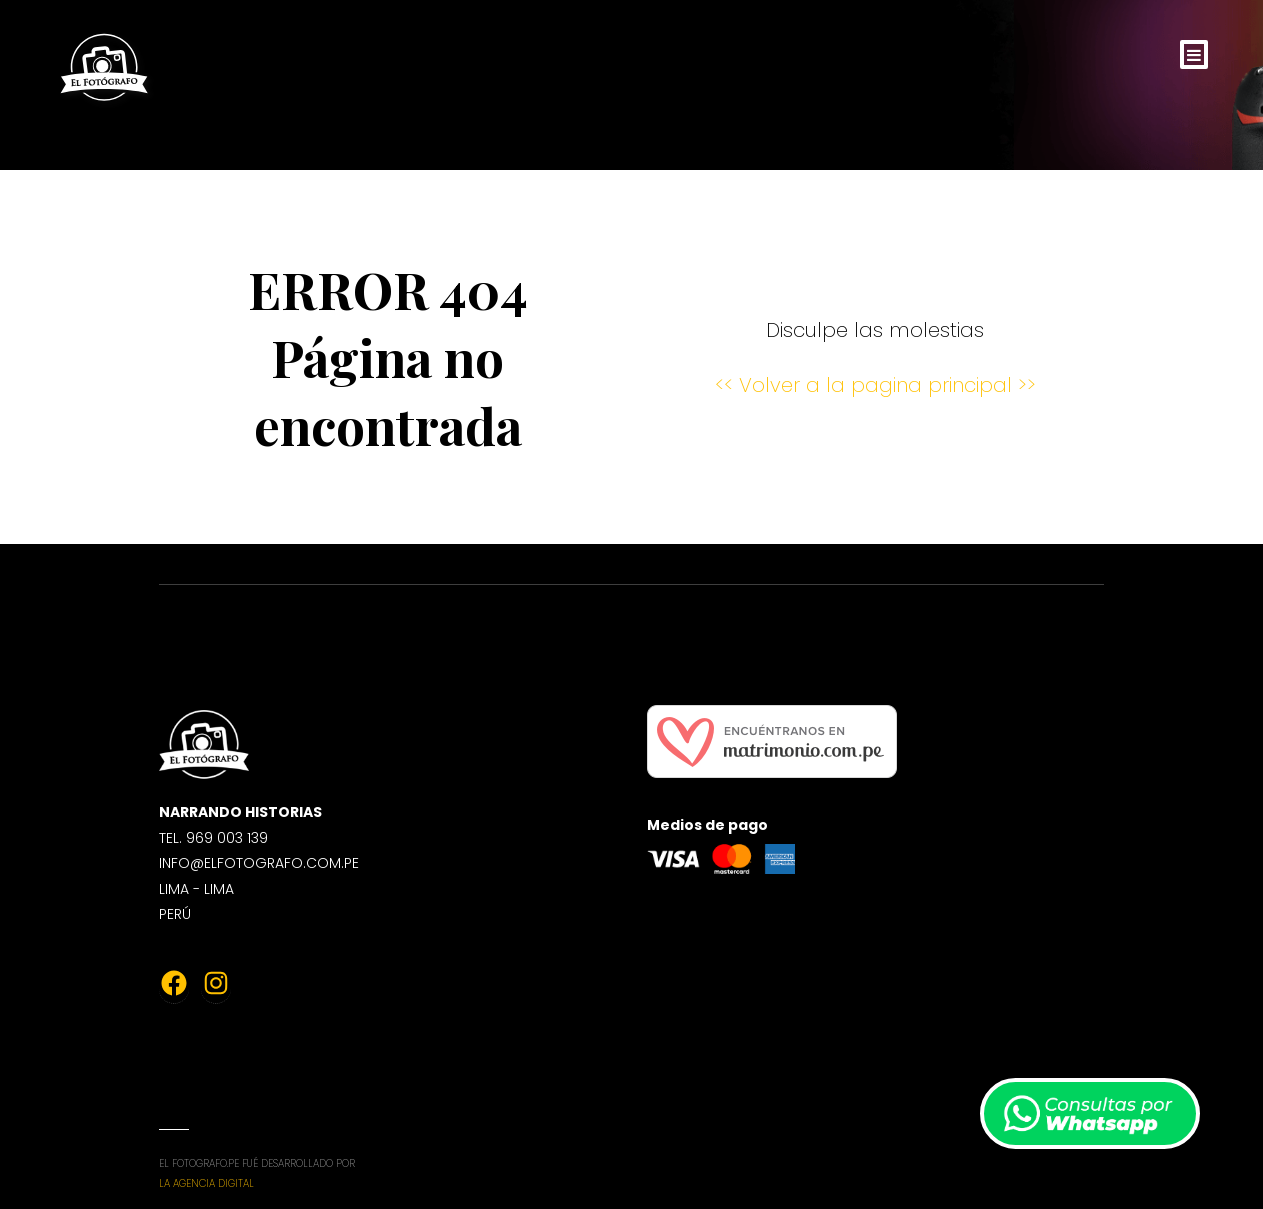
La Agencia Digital (206, 1183)
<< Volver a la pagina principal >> (875, 385)
